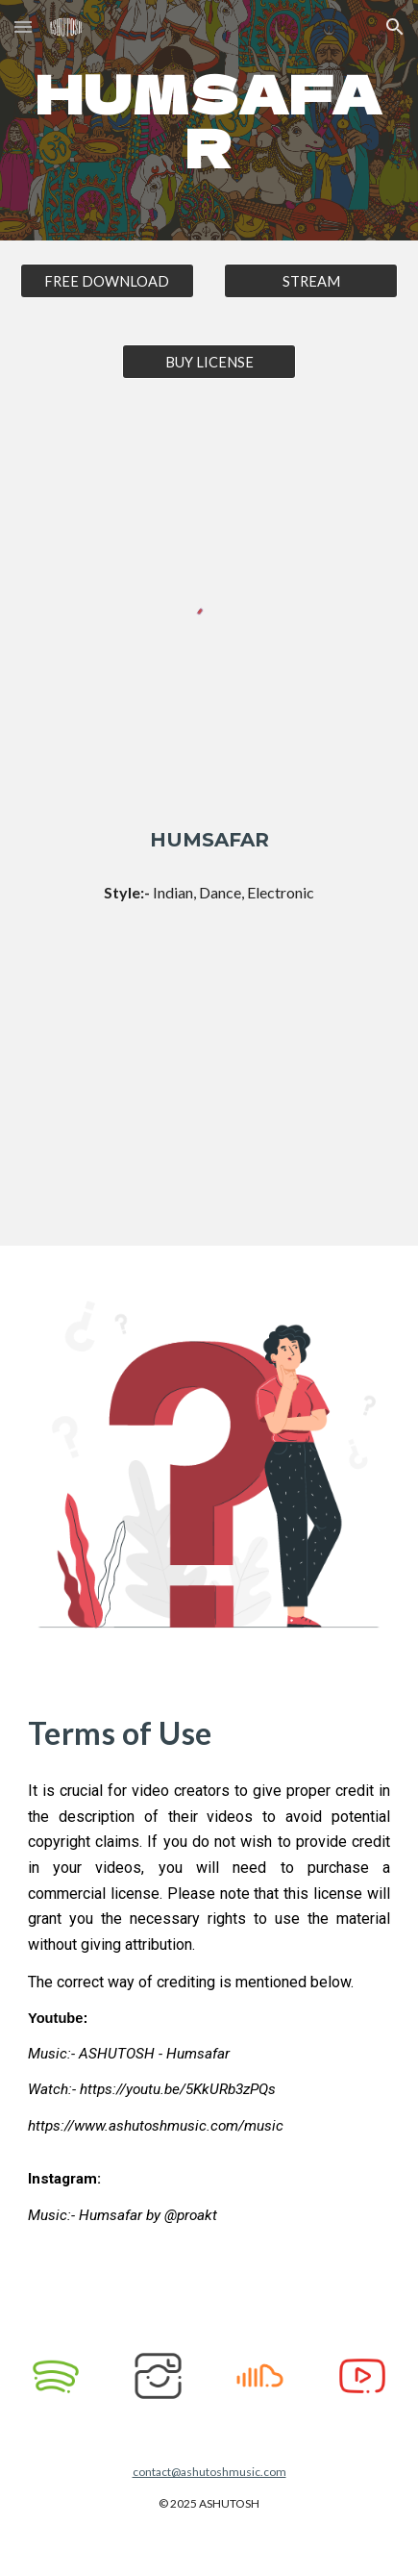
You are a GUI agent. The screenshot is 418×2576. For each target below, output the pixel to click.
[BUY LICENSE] (209, 362)
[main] (209, 121)
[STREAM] (311, 281)
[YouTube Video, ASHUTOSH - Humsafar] (209, 1094)
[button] (23, 26)
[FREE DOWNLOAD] (107, 281)
